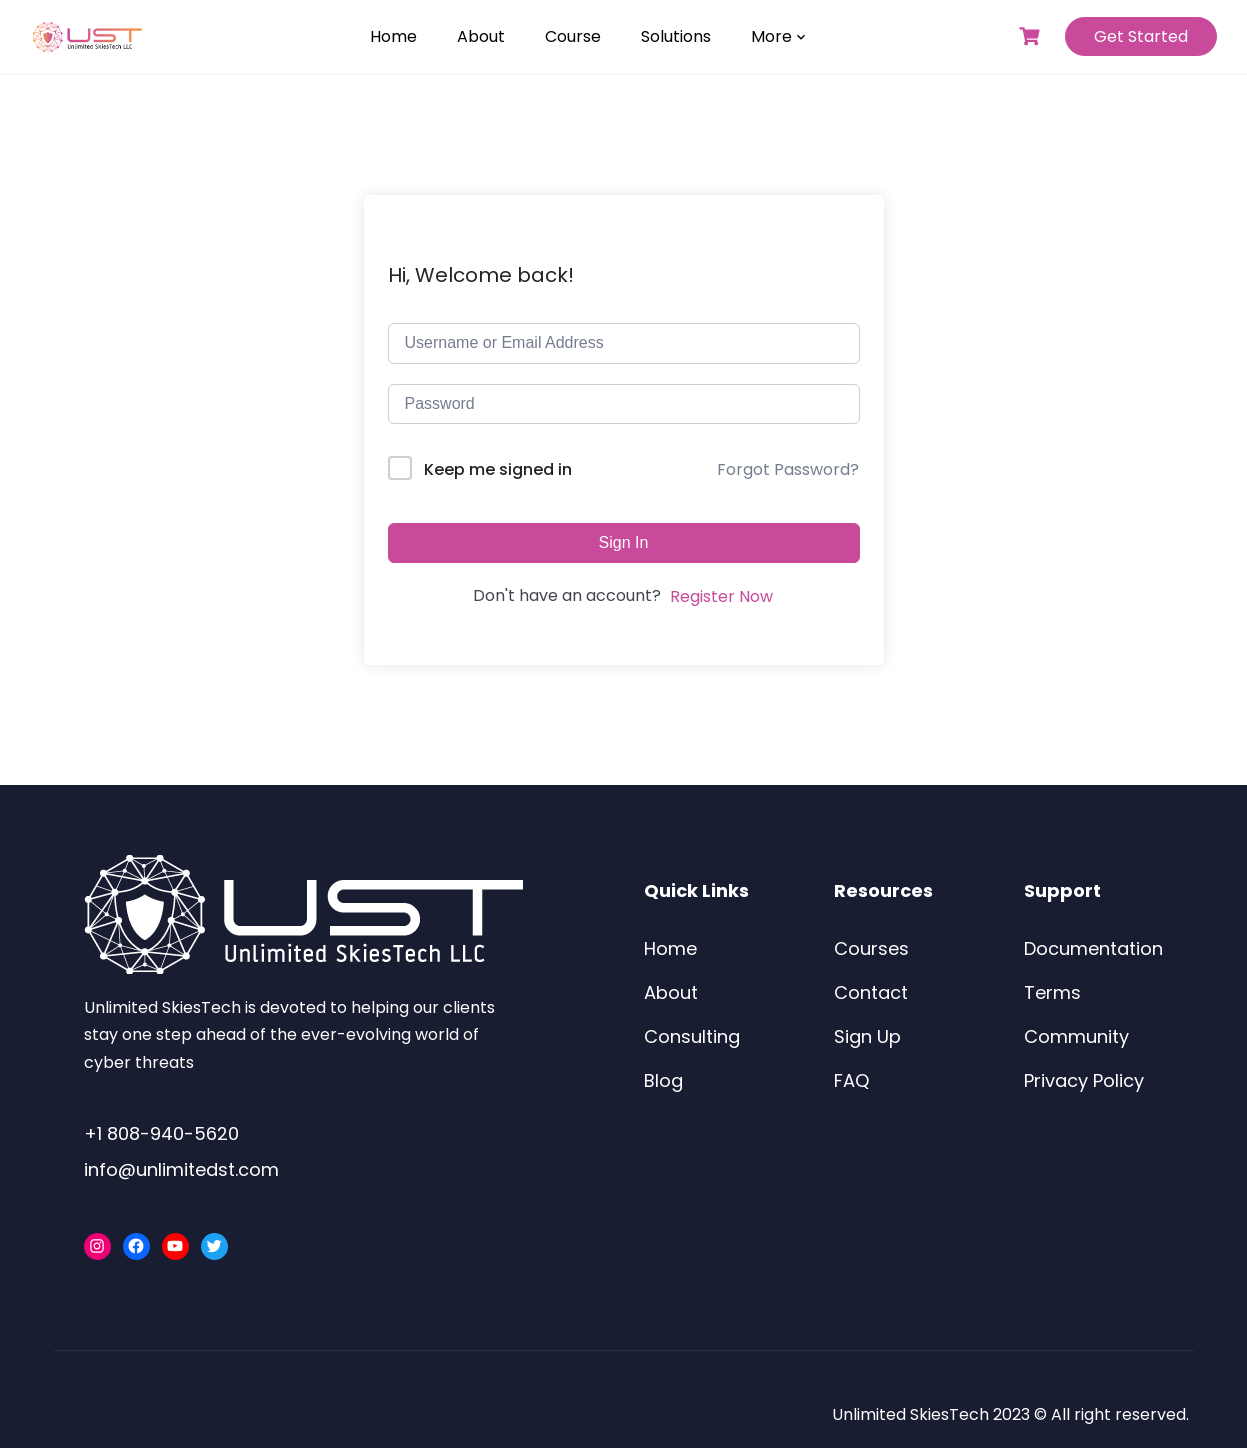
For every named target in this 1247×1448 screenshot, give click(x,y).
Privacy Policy (1084, 1080)
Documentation (1093, 948)
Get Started (1141, 36)
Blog (663, 1080)
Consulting (692, 1036)
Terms (1052, 992)
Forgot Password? (788, 469)
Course (573, 36)
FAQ (851, 1080)
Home (393, 36)
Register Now (721, 596)
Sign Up (867, 1036)
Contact (871, 992)
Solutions (676, 36)
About (481, 36)
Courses (871, 948)
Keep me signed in (498, 469)
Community (1076, 1036)
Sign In (624, 542)
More (771, 36)
